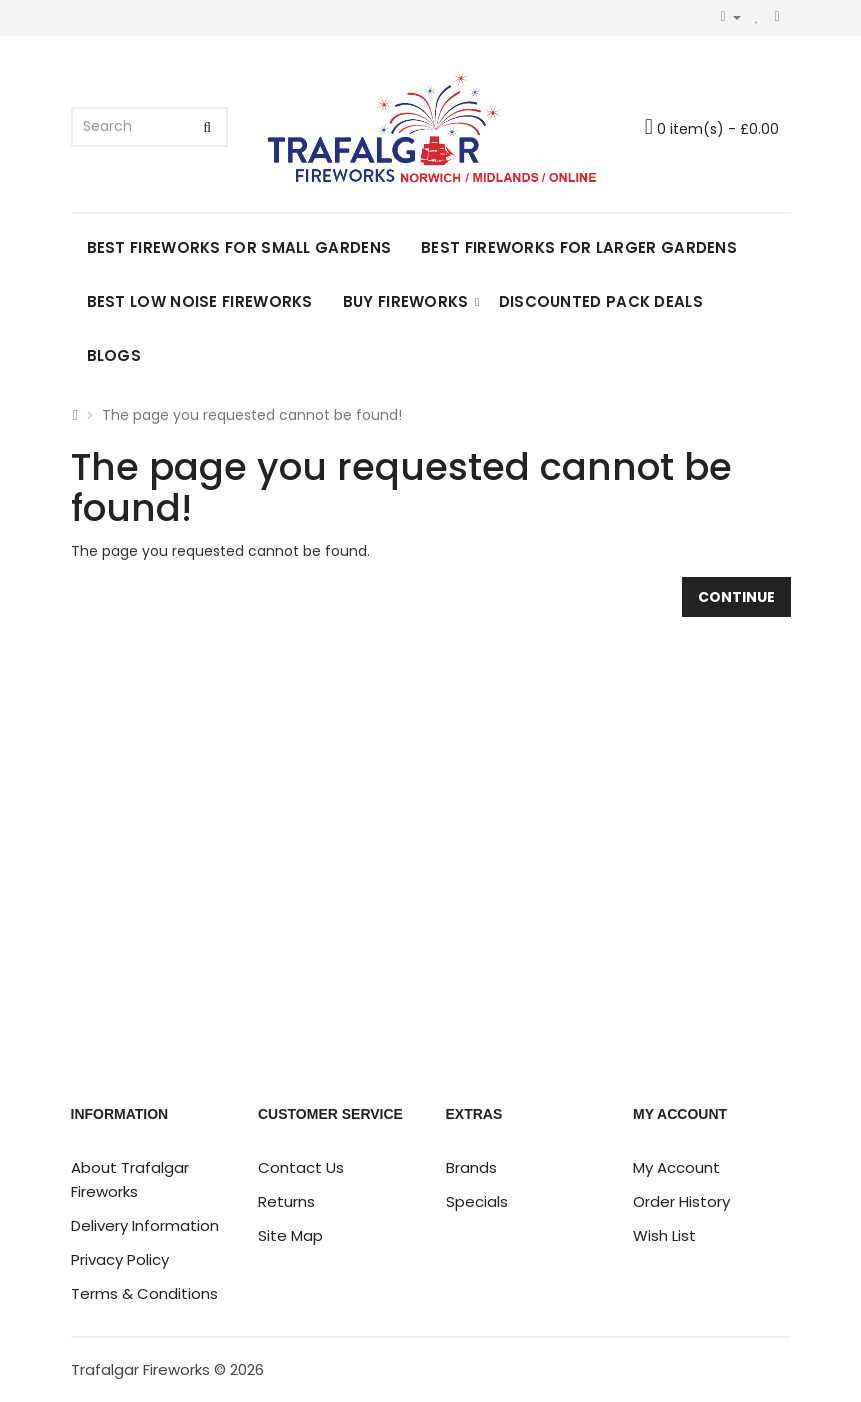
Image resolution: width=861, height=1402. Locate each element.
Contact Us (301, 1167)
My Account (676, 1167)
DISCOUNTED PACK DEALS (601, 301)
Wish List (664, 1235)
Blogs (114, 355)
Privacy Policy (120, 1259)
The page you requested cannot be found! (252, 415)
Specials (477, 1201)
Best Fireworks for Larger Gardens (579, 247)
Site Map (290, 1235)
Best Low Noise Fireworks (200, 301)
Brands (471, 1167)
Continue (736, 597)
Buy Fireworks (406, 301)
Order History (681, 1201)
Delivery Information (145, 1225)
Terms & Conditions (144, 1293)
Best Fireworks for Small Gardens (239, 247)
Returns (286, 1201)
